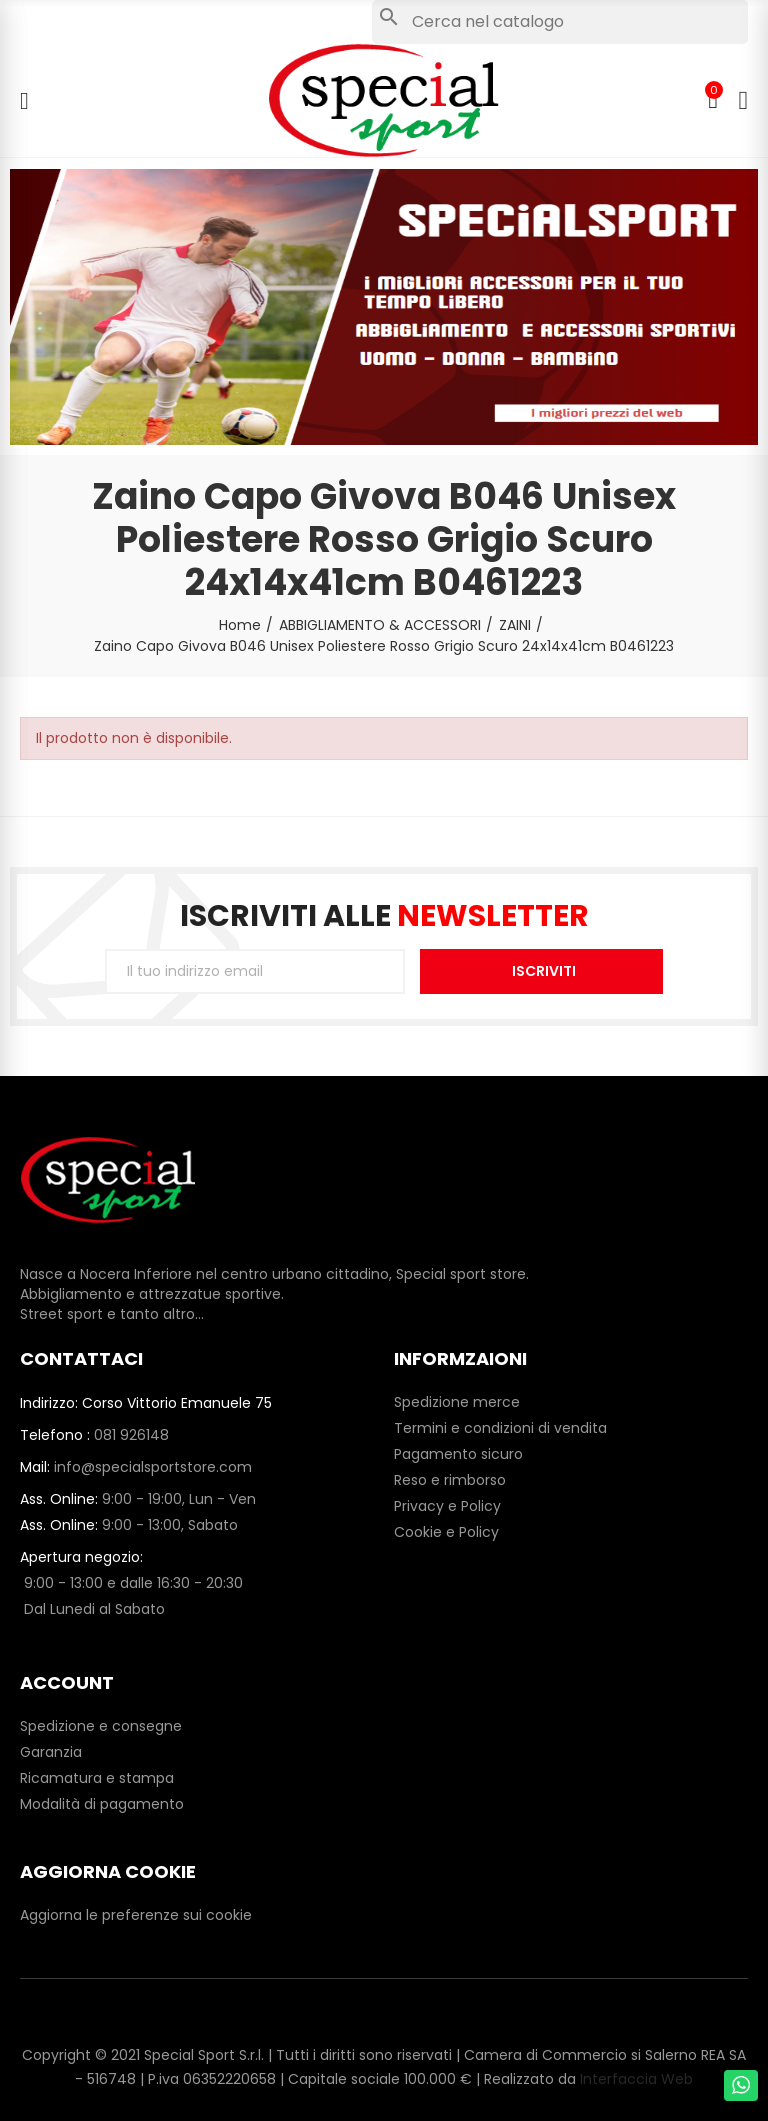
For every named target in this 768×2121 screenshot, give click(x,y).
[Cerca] (560, 22)
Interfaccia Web (636, 2079)
